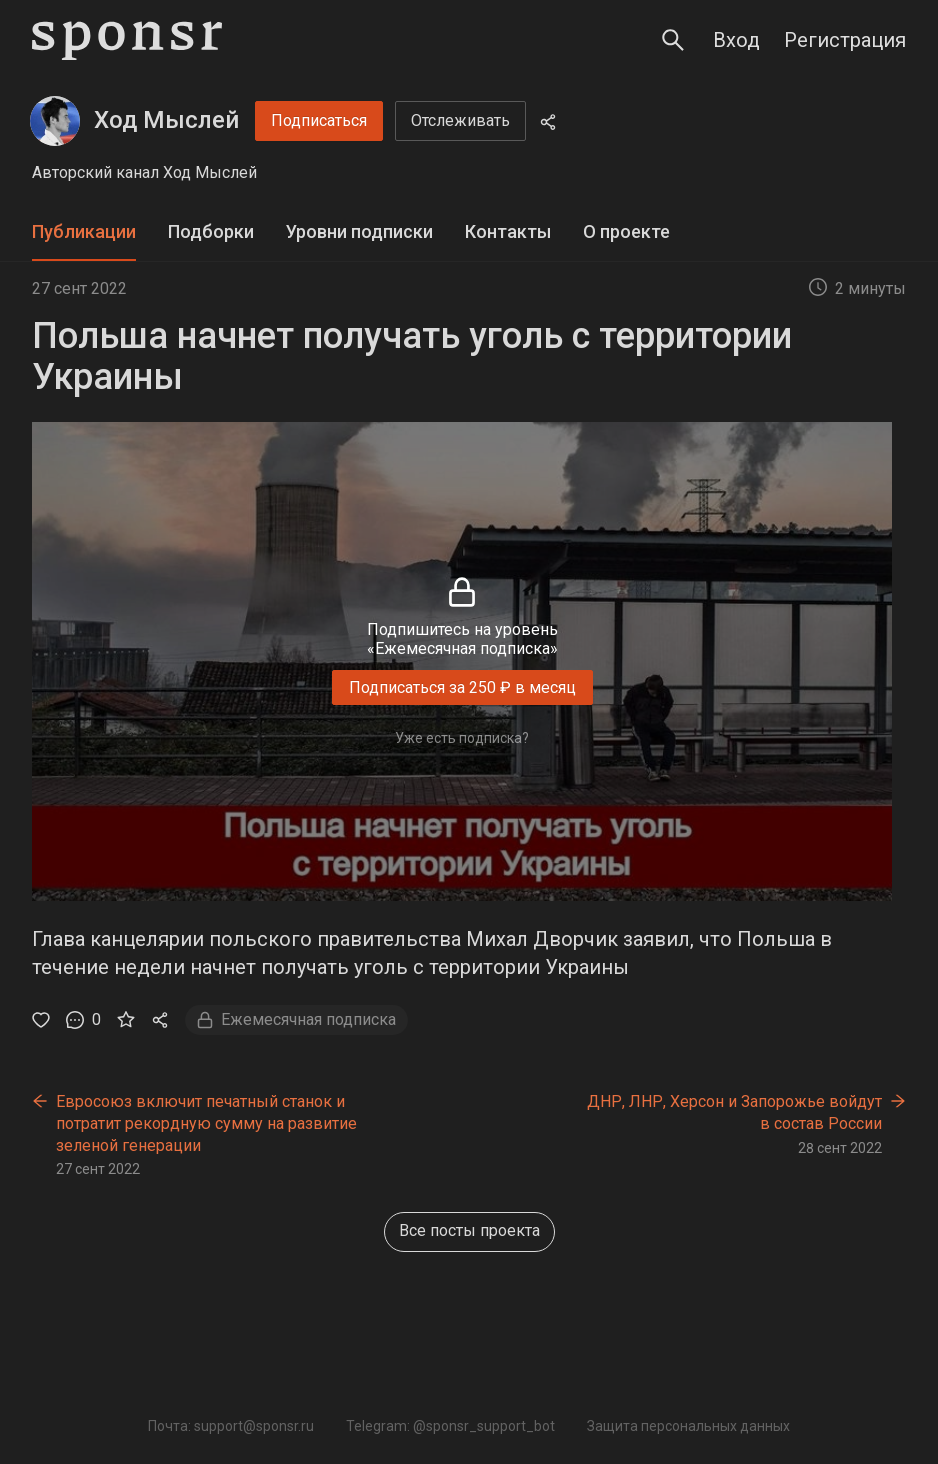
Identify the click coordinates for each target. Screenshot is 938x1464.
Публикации (84, 231)
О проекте (626, 231)
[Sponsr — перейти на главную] (127, 40)
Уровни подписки (359, 231)
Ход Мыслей (166, 120)
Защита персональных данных (688, 1426)
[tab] (84, 232)
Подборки (211, 231)
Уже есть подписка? (462, 738)
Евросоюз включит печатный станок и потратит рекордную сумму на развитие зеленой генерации (206, 1123)
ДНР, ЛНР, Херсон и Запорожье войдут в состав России (734, 1112)
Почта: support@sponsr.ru (231, 1426)
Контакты (508, 231)
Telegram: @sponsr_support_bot (450, 1426)
